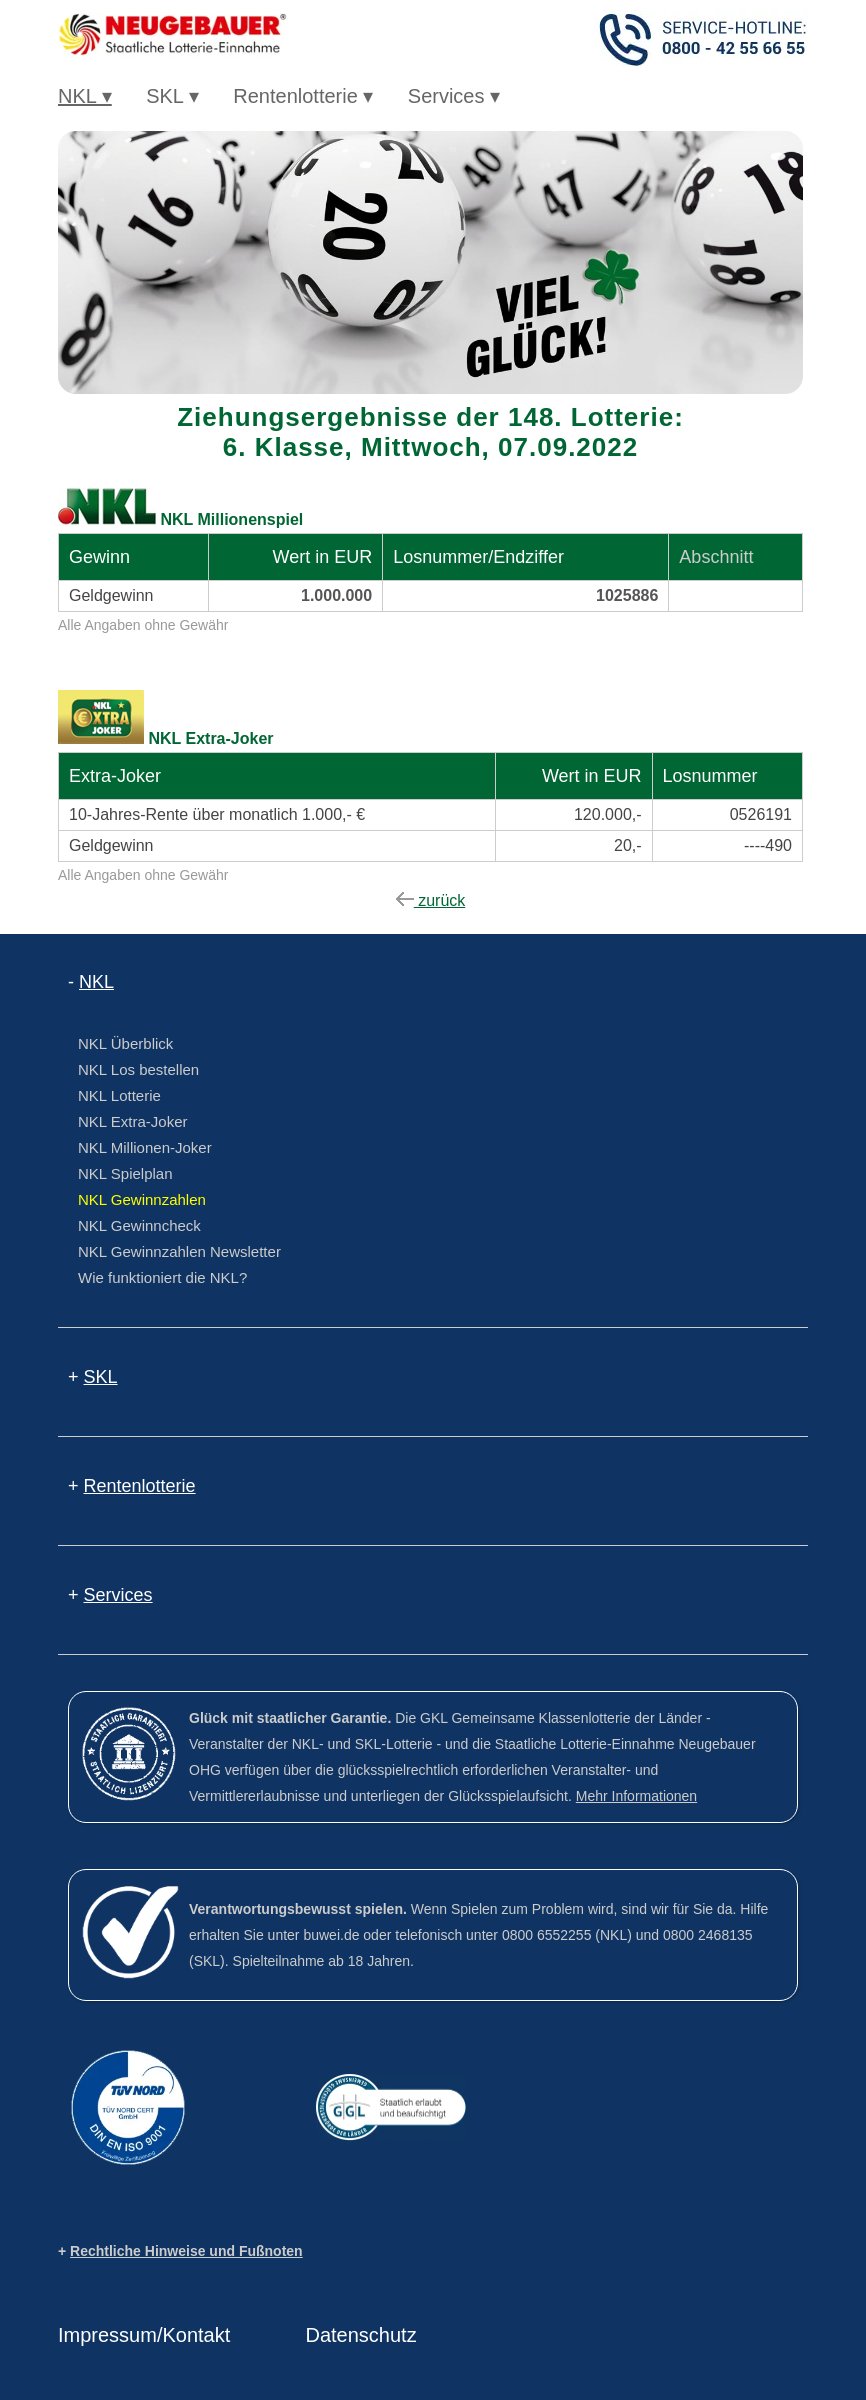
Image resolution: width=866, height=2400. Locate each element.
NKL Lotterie (119, 1095)
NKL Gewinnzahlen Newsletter (179, 1251)
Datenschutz (361, 2335)
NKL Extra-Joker (132, 1121)
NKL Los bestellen (138, 1069)
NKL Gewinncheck (139, 1225)
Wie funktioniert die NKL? (162, 1277)
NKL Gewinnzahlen (142, 1199)
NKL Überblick (125, 1043)
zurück (431, 900)
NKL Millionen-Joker (145, 1147)
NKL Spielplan (125, 1173)
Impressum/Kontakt (144, 2335)
